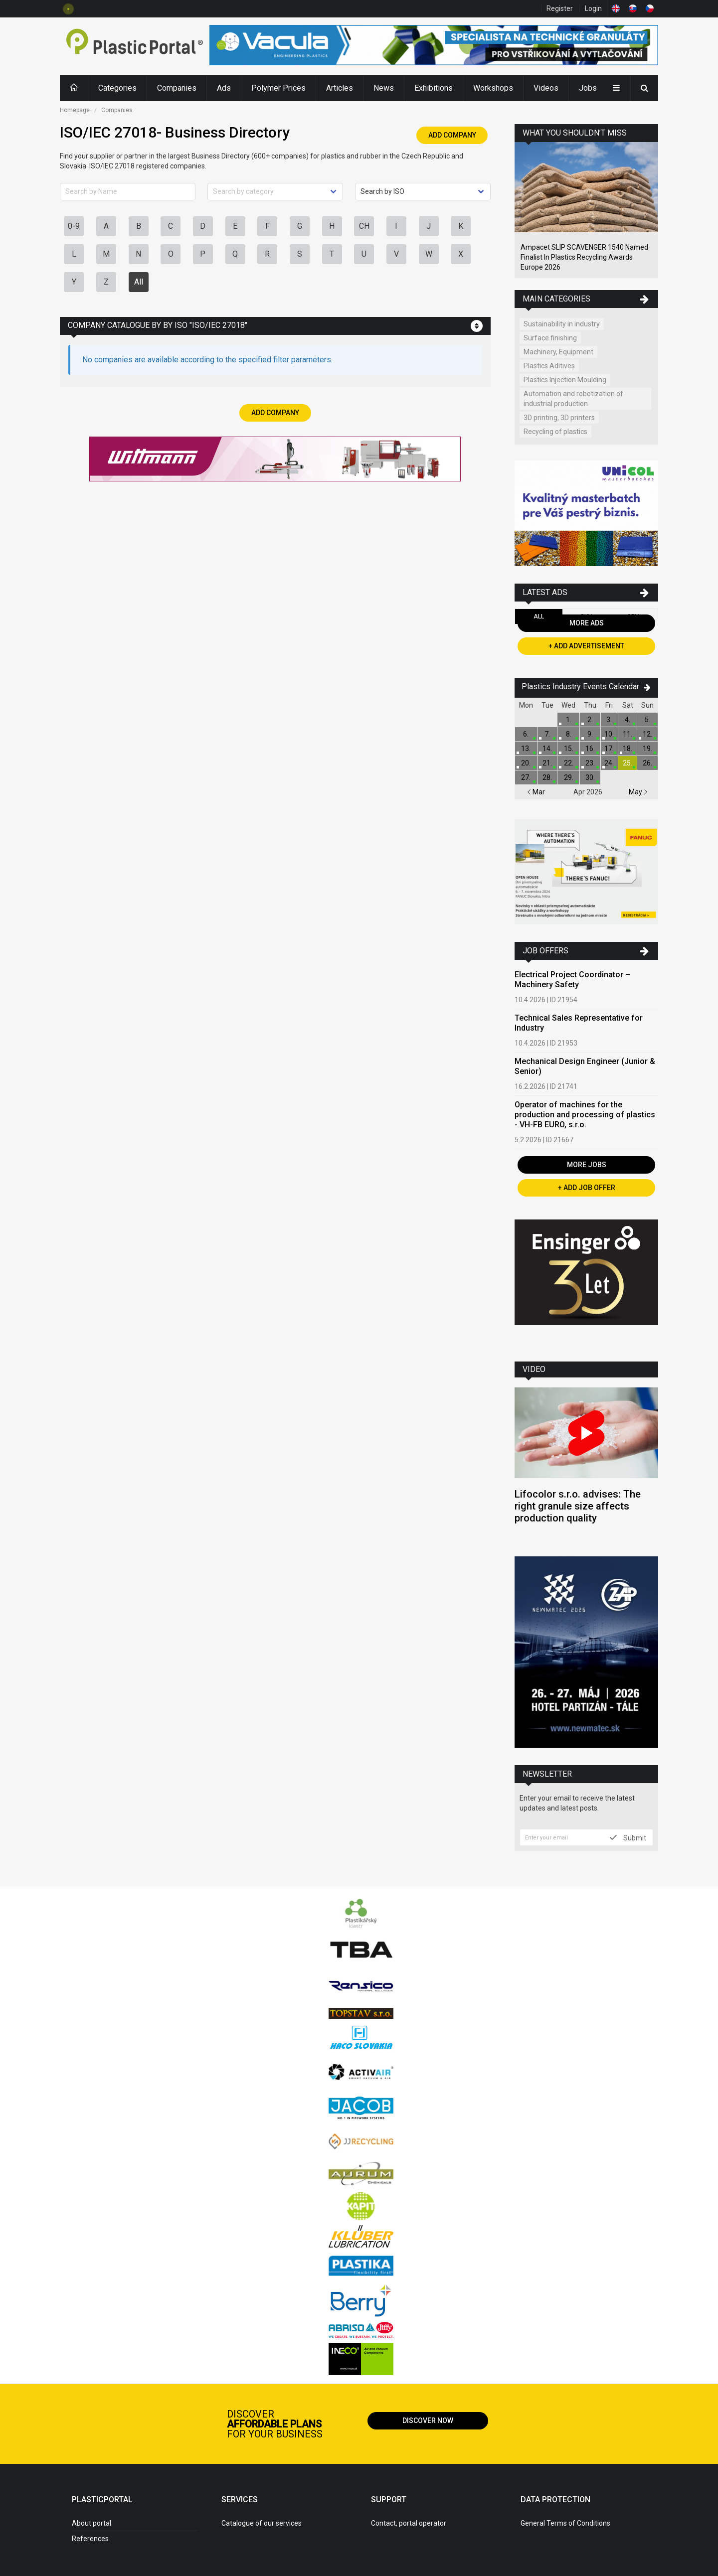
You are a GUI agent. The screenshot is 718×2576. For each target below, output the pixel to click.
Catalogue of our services (261, 2523)
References (90, 2539)
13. (526, 749)
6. (526, 734)
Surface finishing (550, 338)
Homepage (75, 110)
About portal (91, 2523)
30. (590, 777)
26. (647, 763)
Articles (339, 88)
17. (609, 749)
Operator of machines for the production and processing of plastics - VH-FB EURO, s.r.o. (585, 1114)
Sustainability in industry (562, 324)
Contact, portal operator (408, 2523)
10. (609, 734)
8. (568, 734)
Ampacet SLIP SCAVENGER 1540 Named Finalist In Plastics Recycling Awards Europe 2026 (584, 257)
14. (547, 749)
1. (568, 720)
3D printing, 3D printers (559, 418)
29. (568, 777)
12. (647, 734)
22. (568, 763)
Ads (224, 88)
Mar (536, 792)
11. (627, 734)
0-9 (74, 226)
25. (627, 763)
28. (547, 777)
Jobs (588, 88)
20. (526, 763)
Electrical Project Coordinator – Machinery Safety (572, 979)
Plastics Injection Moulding (565, 380)
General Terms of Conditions (565, 2523)
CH (364, 226)
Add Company (452, 135)
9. (590, 734)
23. (590, 763)
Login (593, 8)
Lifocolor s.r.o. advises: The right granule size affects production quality (578, 1506)
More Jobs (586, 1165)
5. (647, 720)
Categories (117, 88)
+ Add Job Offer (586, 1188)
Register (559, 8)
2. (590, 720)
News (383, 88)
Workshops (493, 88)
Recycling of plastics (555, 432)
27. (526, 777)
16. (590, 749)
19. (647, 749)
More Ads (586, 623)
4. (627, 720)
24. (609, 763)
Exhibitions (433, 88)
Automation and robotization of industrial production (573, 399)
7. (547, 734)
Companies (176, 88)
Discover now (427, 2420)
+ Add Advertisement (586, 646)
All (138, 282)
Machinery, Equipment (558, 352)
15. (568, 749)
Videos (546, 88)
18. (627, 749)
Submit (628, 1837)
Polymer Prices (278, 88)
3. (609, 720)
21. (547, 763)
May (638, 792)
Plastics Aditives (549, 366)
